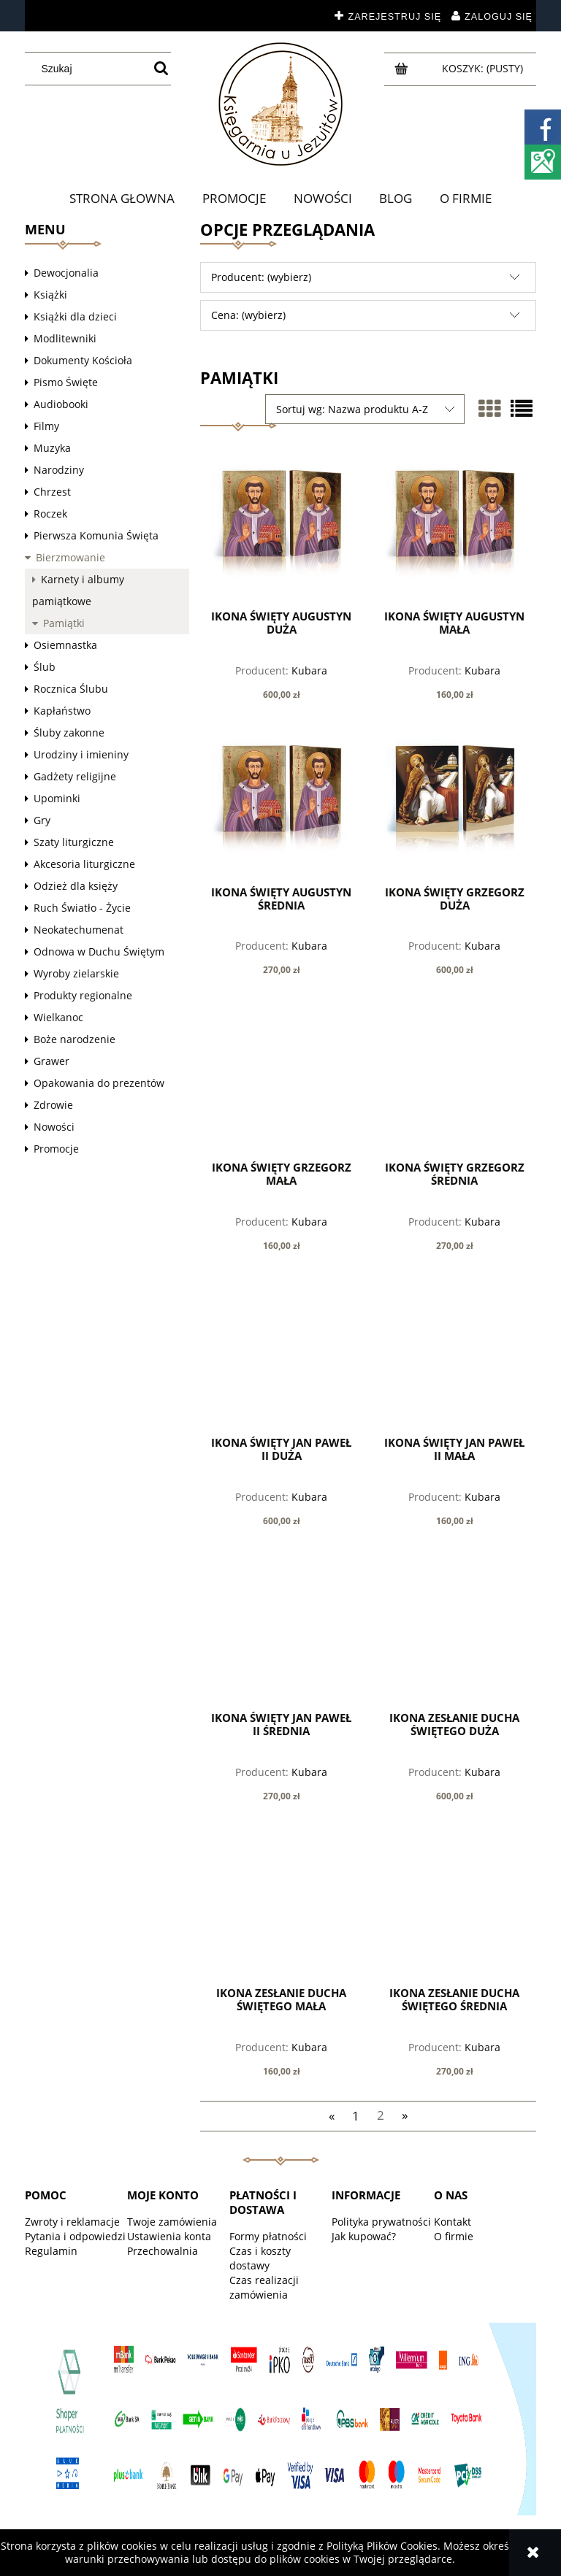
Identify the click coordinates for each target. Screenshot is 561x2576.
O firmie (453, 2236)
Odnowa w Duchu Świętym (99, 951)
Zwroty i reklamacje (72, 2222)
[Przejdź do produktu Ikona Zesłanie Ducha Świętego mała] (281, 1906)
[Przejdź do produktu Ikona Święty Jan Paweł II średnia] (281, 1631)
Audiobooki (61, 404)
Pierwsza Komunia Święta (96, 535)
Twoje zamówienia (172, 2222)
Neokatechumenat (78, 930)
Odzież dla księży (76, 886)
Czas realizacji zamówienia (264, 2287)
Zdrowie (53, 1105)
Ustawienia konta (169, 2236)
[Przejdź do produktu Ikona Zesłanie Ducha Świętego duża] (454, 1631)
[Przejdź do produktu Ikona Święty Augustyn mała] (454, 530)
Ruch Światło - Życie (82, 908)
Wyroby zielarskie (76, 973)
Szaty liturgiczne (74, 842)
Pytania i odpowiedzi (75, 2236)
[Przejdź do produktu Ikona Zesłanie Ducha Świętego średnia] (454, 1906)
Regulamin (51, 2251)
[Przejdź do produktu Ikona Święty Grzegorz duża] (454, 805)
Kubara (309, 670)
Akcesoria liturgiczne (84, 864)
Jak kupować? (364, 2236)
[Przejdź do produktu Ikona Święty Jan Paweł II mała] (454, 1356)
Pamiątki (64, 623)
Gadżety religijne (75, 776)
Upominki (57, 798)
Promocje (56, 1149)
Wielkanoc (58, 1017)
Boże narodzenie (74, 1039)
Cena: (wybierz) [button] (248, 315)
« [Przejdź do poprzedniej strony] (332, 2115)
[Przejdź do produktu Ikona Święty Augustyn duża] (281, 530)
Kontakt (452, 2222)
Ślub (45, 667)
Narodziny (59, 470)
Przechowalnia (162, 2251)
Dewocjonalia (66, 273)
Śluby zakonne (69, 732)
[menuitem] (123, 198)
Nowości (54, 1127)
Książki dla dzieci (75, 316)
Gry (42, 820)
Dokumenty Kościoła (83, 360)
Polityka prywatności (381, 2222)
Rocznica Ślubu (71, 689)
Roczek (50, 513)
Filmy (46, 426)
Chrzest (52, 492)
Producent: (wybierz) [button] (261, 277)
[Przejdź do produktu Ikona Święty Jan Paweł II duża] (281, 1356)
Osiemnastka (65, 645)
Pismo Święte (66, 382)
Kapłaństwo (62, 711)
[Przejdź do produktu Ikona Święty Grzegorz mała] (281, 1080)
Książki (50, 294)
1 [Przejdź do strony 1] (355, 2115)
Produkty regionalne (83, 995)
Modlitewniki (65, 338)
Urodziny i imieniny (81, 754)
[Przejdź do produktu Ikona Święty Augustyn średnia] (281, 805)
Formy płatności (268, 2236)
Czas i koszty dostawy (260, 2258)
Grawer (51, 1061)
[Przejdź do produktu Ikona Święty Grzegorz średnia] (454, 1080)
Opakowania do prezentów (99, 1083)
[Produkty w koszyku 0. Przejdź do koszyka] (484, 68)
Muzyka (52, 448)
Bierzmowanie (70, 557)
